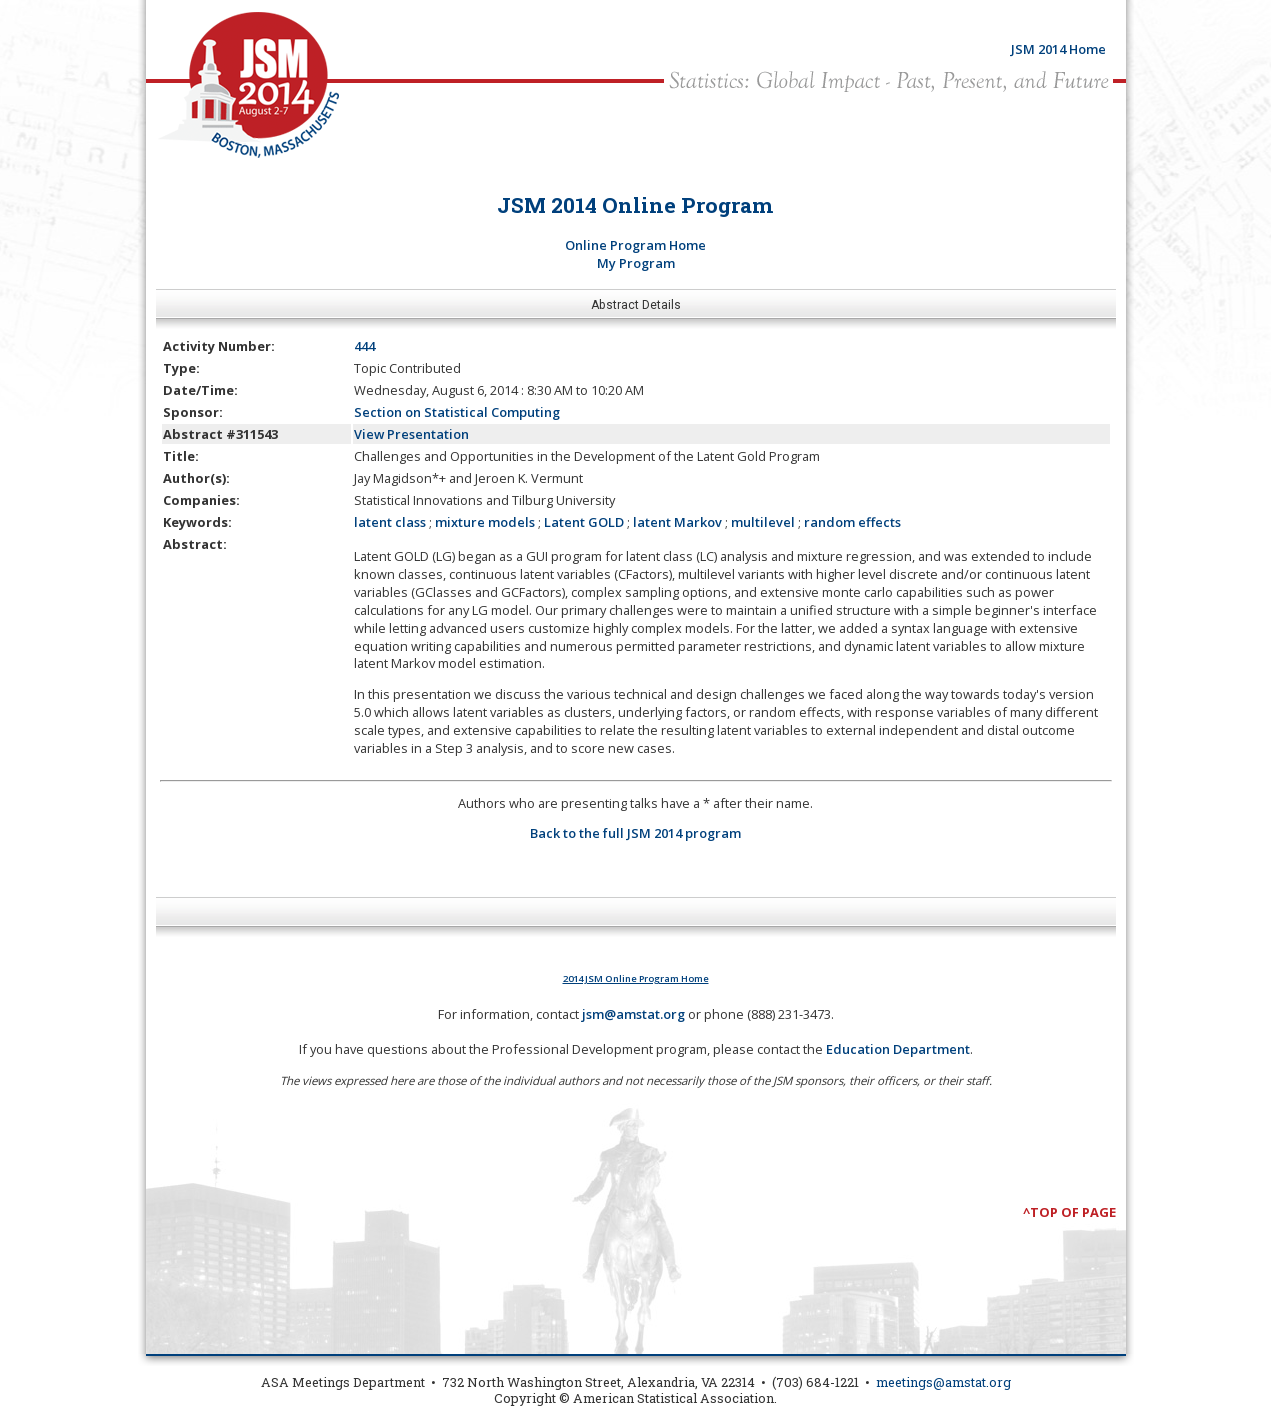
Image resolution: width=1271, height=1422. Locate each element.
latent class (390, 522)
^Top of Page (1069, 1212)
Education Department (898, 1049)
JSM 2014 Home (1058, 49)
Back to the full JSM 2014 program (635, 833)
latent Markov (677, 522)
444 (364, 346)
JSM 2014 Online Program (635, 205)
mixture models (485, 522)
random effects (852, 522)
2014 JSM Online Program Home (636, 978)
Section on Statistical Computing (457, 412)
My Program (636, 263)
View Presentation (411, 434)
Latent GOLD (584, 522)
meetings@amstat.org (943, 1382)
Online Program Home (635, 245)
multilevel (763, 522)
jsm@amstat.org (633, 1014)
